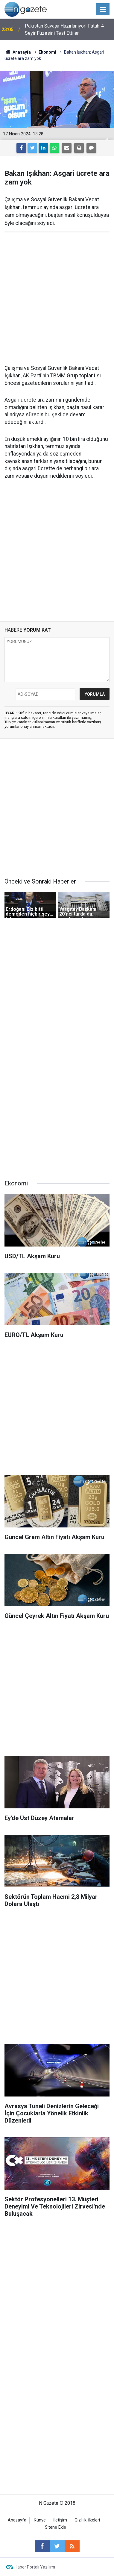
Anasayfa (17, 2520)
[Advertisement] (57, 298)
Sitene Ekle (55, 2527)
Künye (40, 2520)
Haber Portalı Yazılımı (35, 2567)
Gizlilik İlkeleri (87, 2520)
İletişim (60, 2520)
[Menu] (103, 9)
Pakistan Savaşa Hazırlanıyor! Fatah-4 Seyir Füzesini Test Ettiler (64, 29)
